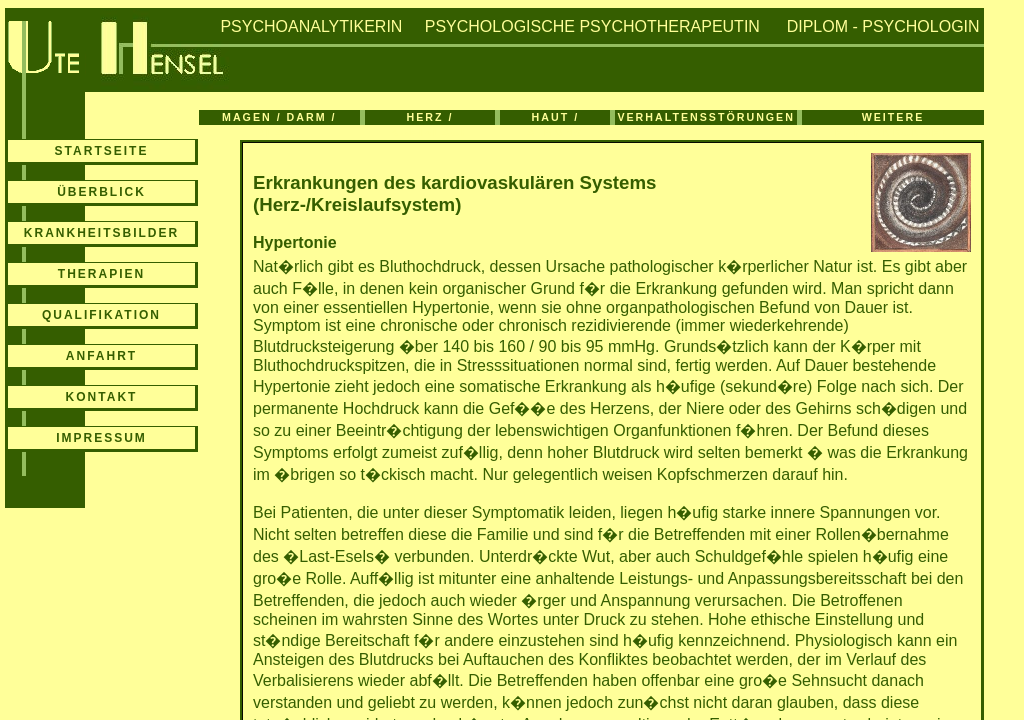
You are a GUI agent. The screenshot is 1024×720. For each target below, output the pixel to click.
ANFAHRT (101, 356)
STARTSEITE (102, 151)
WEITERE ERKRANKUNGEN (893, 118)
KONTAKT (102, 397)
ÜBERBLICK (101, 192)
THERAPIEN (101, 274)
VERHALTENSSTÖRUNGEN (706, 117)
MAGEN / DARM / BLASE (279, 118)
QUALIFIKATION (101, 315)
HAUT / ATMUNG (555, 118)
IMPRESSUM (101, 438)
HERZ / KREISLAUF (429, 118)
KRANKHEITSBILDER (101, 233)
